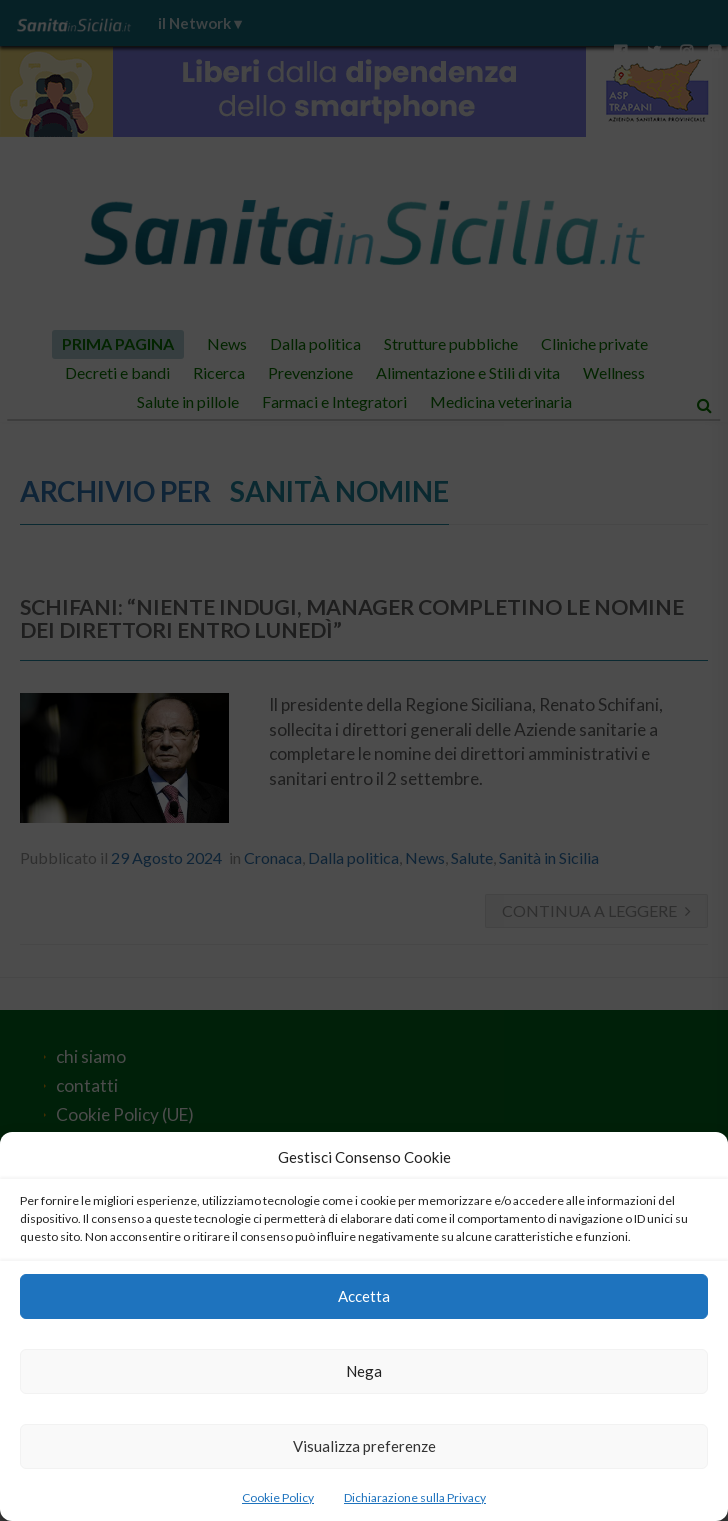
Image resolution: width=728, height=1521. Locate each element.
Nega (364, 1371)
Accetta (364, 1296)
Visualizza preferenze (364, 1446)
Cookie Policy (278, 1497)
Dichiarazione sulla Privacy (415, 1497)
